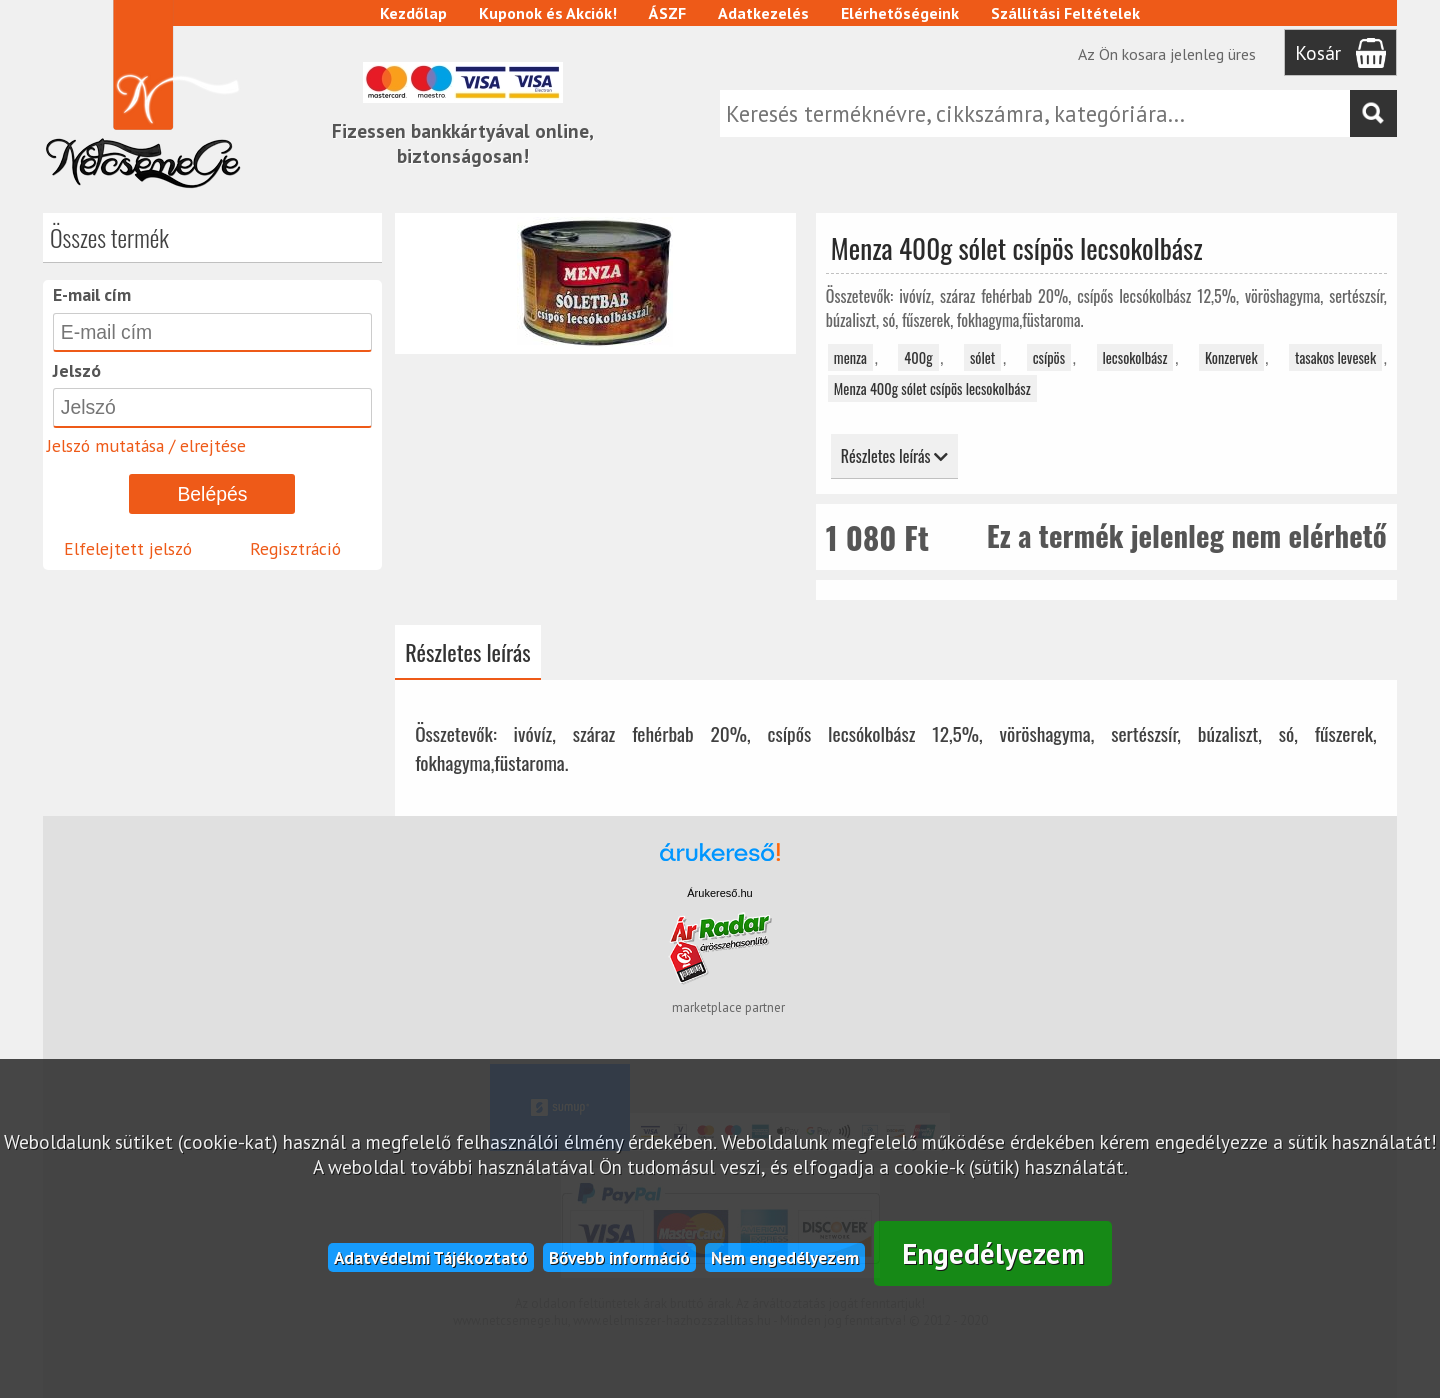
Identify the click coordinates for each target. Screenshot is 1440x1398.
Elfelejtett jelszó (128, 548)
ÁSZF (667, 13)
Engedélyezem (993, 1253)
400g (918, 357)
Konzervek (1231, 357)
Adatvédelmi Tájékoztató (431, 1257)
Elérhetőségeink (900, 13)
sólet (982, 357)
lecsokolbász (1135, 357)
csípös (1049, 357)
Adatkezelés (763, 13)
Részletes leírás (894, 456)
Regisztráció (295, 548)
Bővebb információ (619, 1257)
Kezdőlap (413, 13)
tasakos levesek (1335, 357)
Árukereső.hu (719, 893)
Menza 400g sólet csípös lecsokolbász (932, 388)
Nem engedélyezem (785, 1257)
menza (850, 357)
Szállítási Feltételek (1065, 13)
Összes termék (109, 237)
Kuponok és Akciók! (548, 13)
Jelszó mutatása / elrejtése (146, 445)
